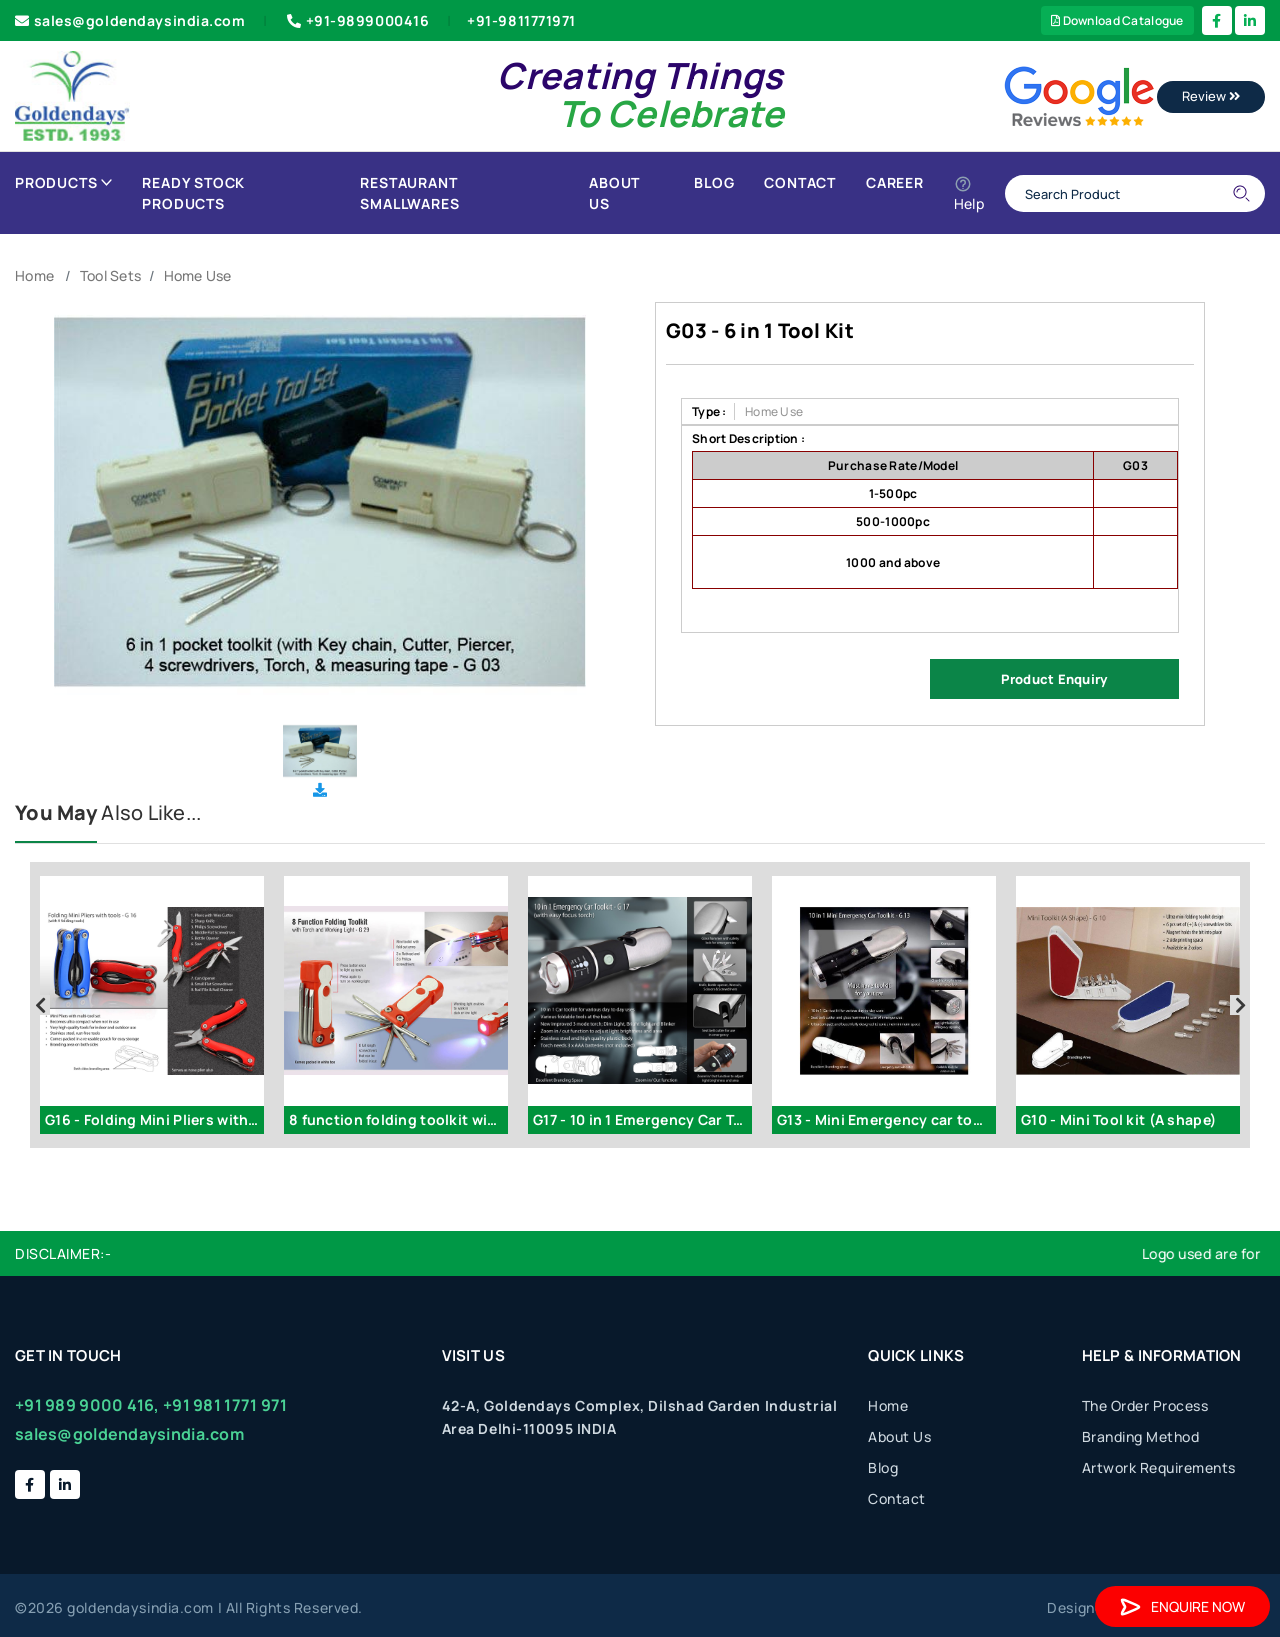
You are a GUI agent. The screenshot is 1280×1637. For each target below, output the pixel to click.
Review (1211, 96)
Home (34, 275)
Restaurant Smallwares (409, 193)
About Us (614, 193)
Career (895, 182)
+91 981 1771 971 (225, 1405)
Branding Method (1141, 1436)
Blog (714, 182)
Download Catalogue (1117, 20)
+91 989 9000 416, (87, 1405)
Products (63, 182)
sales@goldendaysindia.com (130, 20)
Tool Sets (111, 275)
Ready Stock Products (193, 193)
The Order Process (1145, 1405)
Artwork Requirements (1159, 1467)
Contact (800, 182)
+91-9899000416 (356, 20)
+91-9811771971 (521, 20)
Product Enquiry (1054, 679)
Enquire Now (1182, 1606)
